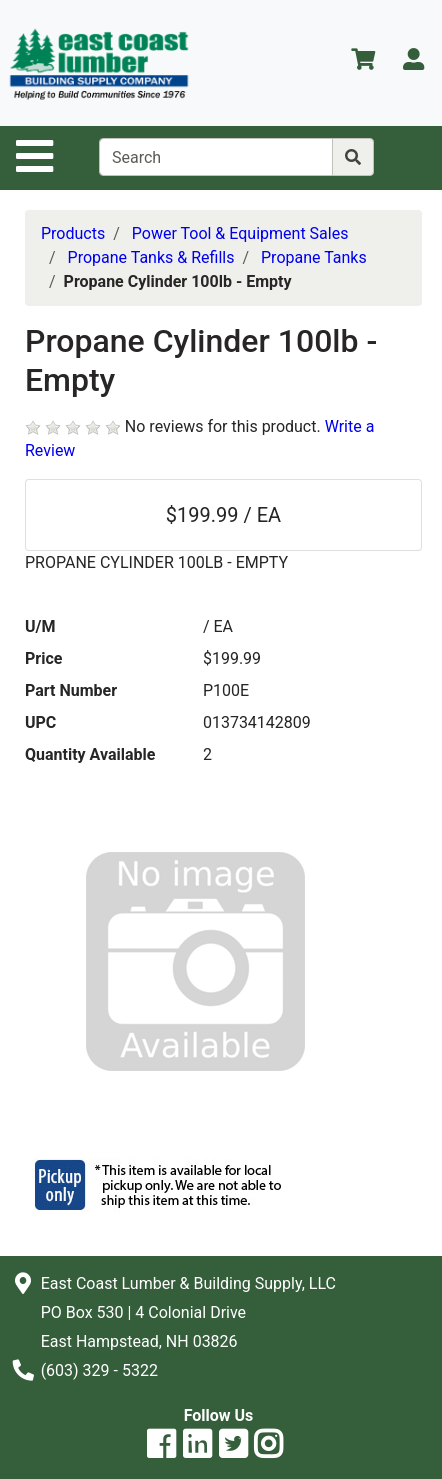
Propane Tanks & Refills (151, 257)
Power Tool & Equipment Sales (240, 233)
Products (73, 233)
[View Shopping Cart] (363, 62)
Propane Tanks (314, 257)
